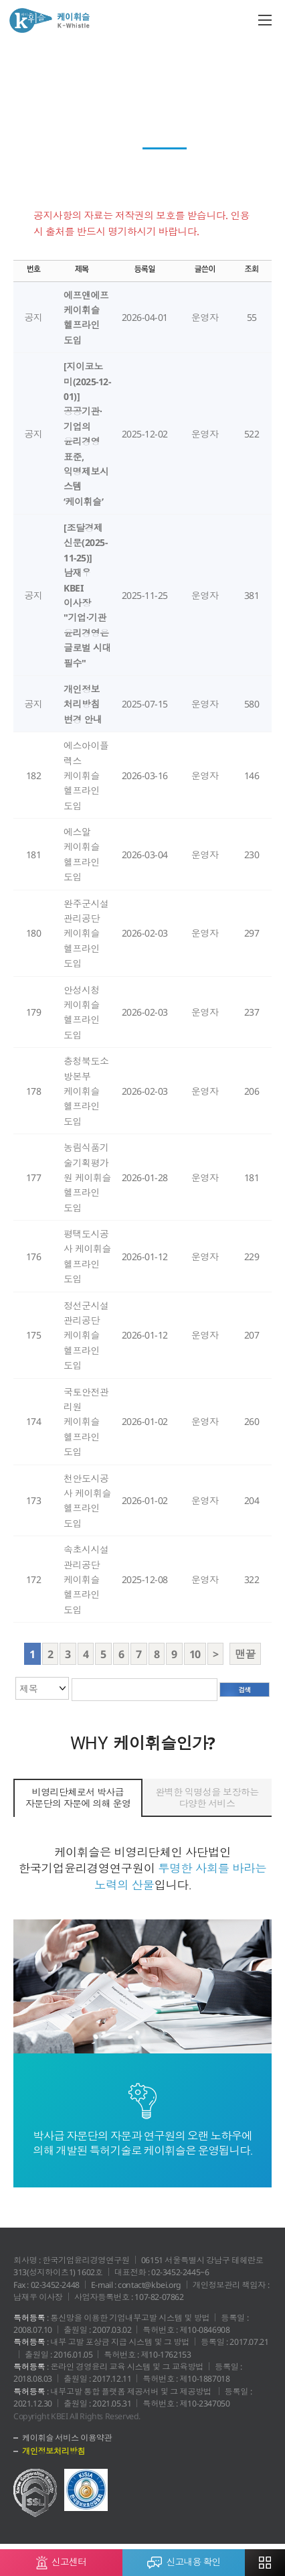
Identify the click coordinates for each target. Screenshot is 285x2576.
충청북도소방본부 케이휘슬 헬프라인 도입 (86, 1091)
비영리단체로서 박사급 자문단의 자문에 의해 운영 (78, 1797)
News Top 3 (96, 135)
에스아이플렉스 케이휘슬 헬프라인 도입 (86, 775)
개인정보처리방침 (53, 2451)
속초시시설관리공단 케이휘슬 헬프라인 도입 (86, 1579)
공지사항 (164, 161)
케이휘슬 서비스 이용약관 (67, 2437)
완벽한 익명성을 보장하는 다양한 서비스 (206, 1797)
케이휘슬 (49, 20)
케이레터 (37, 135)
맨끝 (245, 1654)
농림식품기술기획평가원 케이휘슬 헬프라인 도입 (87, 1177)
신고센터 (61, 2559)
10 (195, 1654)
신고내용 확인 (184, 2559)
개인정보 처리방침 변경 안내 (83, 704)
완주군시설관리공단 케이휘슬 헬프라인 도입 (86, 933)
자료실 (215, 161)
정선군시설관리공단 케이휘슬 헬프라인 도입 (86, 1335)
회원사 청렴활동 (168, 135)
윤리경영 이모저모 (91, 161)
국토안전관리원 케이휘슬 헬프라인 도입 (86, 1422)
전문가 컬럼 (243, 135)
